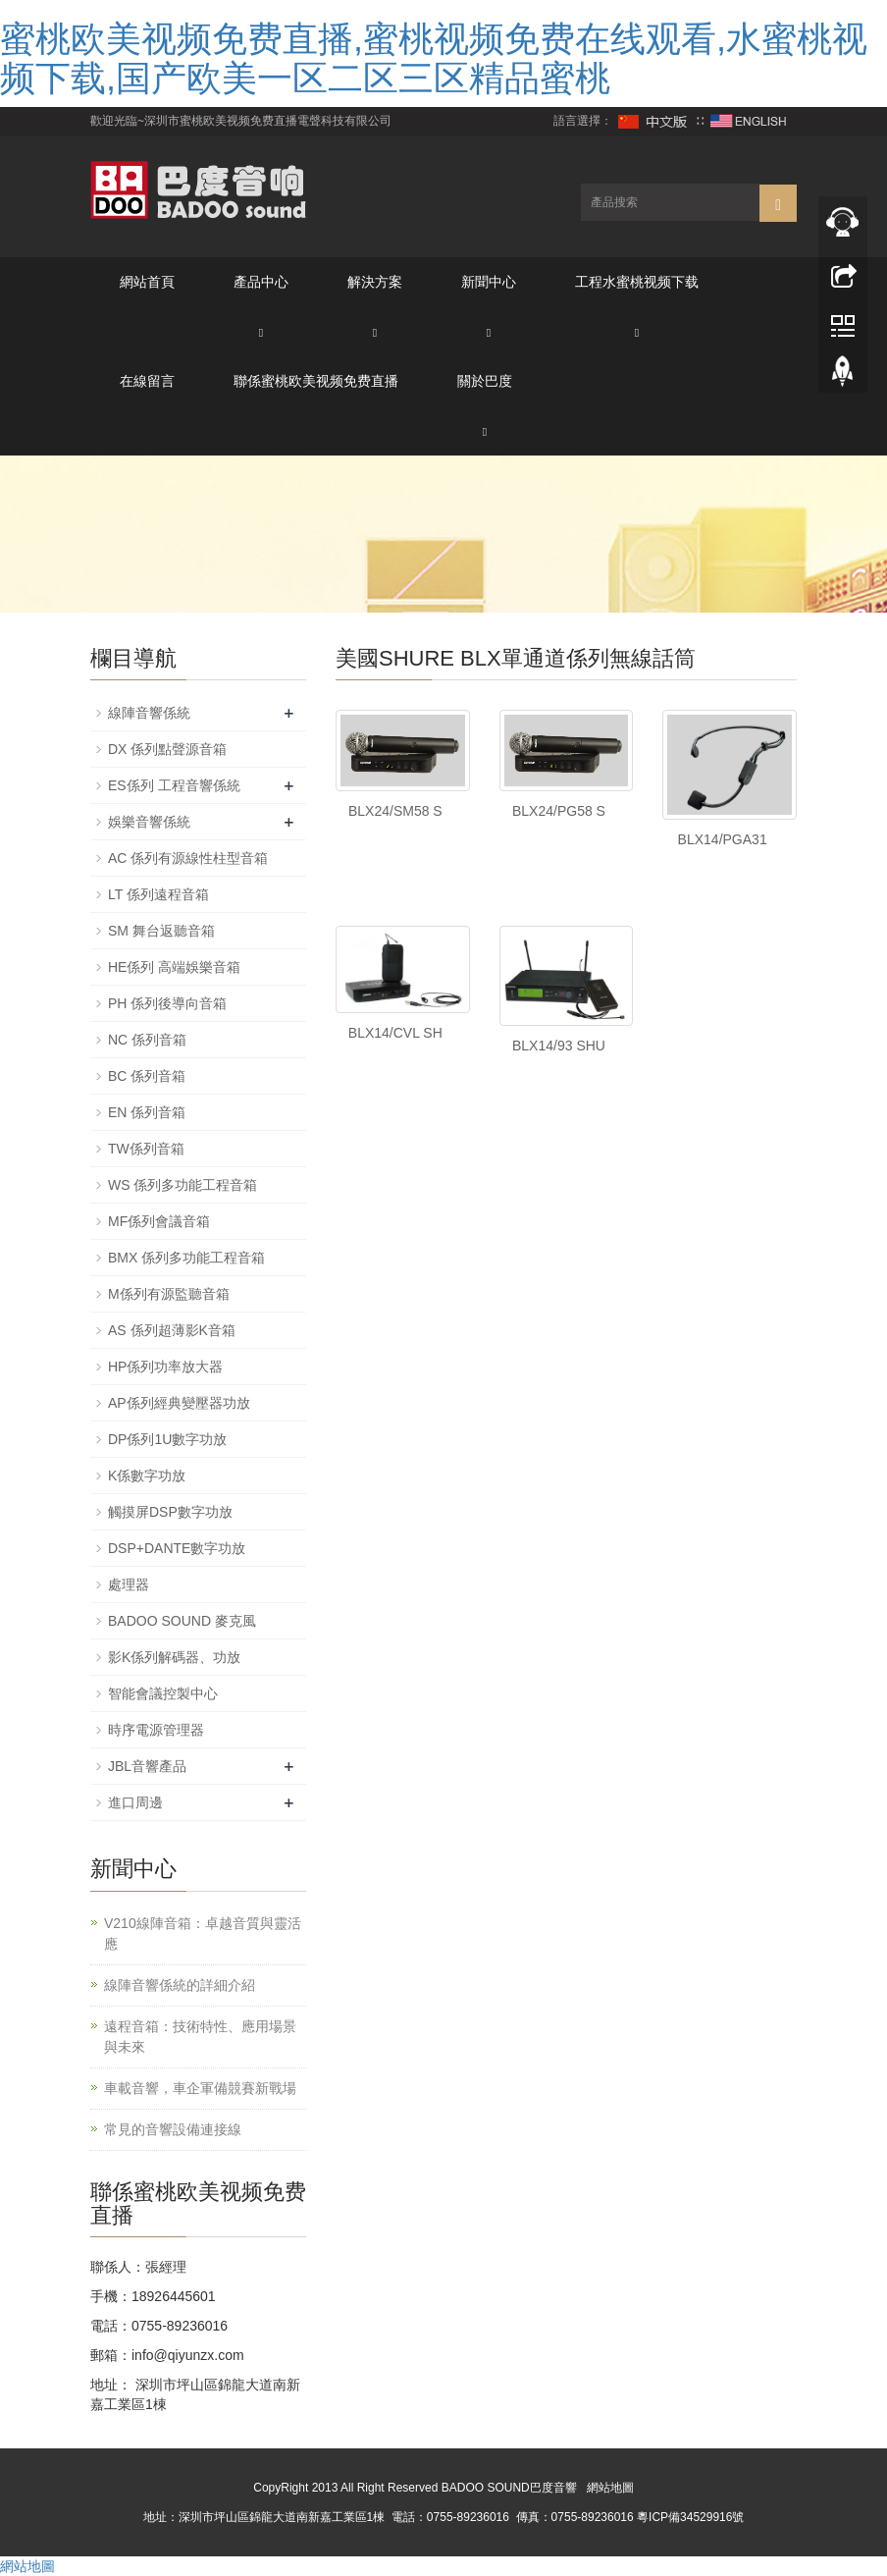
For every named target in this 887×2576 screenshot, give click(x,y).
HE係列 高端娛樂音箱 (174, 967)
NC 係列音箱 (147, 1039)
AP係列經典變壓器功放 (179, 1403)
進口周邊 (135, 1802)
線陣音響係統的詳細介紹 (179, 1985)
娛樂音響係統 (149, 822)
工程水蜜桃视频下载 (637, 282)
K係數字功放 (146, 1475)
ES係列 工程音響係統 (174, 785)
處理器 (128, 1584)
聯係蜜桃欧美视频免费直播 (316, 381)
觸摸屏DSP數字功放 (170, 1512)
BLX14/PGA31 (722, 839)
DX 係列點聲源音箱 (167, 749)
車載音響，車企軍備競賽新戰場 (200, 2088)
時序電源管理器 (156, 1730)
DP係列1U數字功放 (167, 1439)
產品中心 (261, 282)
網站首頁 (147, 282)
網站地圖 (610, 2488)
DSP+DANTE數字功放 (176, 1548)
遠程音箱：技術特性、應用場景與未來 (200, 2036)
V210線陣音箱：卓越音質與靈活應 (202, 1933)
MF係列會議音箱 (159, 1221)
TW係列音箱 (146, 1148)
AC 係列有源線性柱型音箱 (188, 858)
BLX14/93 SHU (558, 1045)
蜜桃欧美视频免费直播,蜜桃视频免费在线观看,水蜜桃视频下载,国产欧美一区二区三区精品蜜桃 (433, 58)
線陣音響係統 (149, 713)
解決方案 (374, 282)
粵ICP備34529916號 (690, 2517)
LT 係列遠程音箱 (158, 894)
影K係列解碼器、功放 (174, 1657)
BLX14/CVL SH (395, 1033)
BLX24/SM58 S (395, 811)
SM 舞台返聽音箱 (161, 931)
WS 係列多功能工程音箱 (182, 1185)
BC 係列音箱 (146, 1076)
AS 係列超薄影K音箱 (171, 1330)
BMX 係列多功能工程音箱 (186, 1257)
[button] (261, 331)
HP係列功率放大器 (165, 1366)
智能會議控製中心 (163, 1693)
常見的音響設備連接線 (172, 2129)
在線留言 (147, 381)
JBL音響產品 (147, 1766)
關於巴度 (484, 381)
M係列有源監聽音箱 (169, 1294)
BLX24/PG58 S (558, 811)
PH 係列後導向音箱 (167, 1003)
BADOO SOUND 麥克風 (182, 1621)
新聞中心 (488, 282)
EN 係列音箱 (146, 1112)
